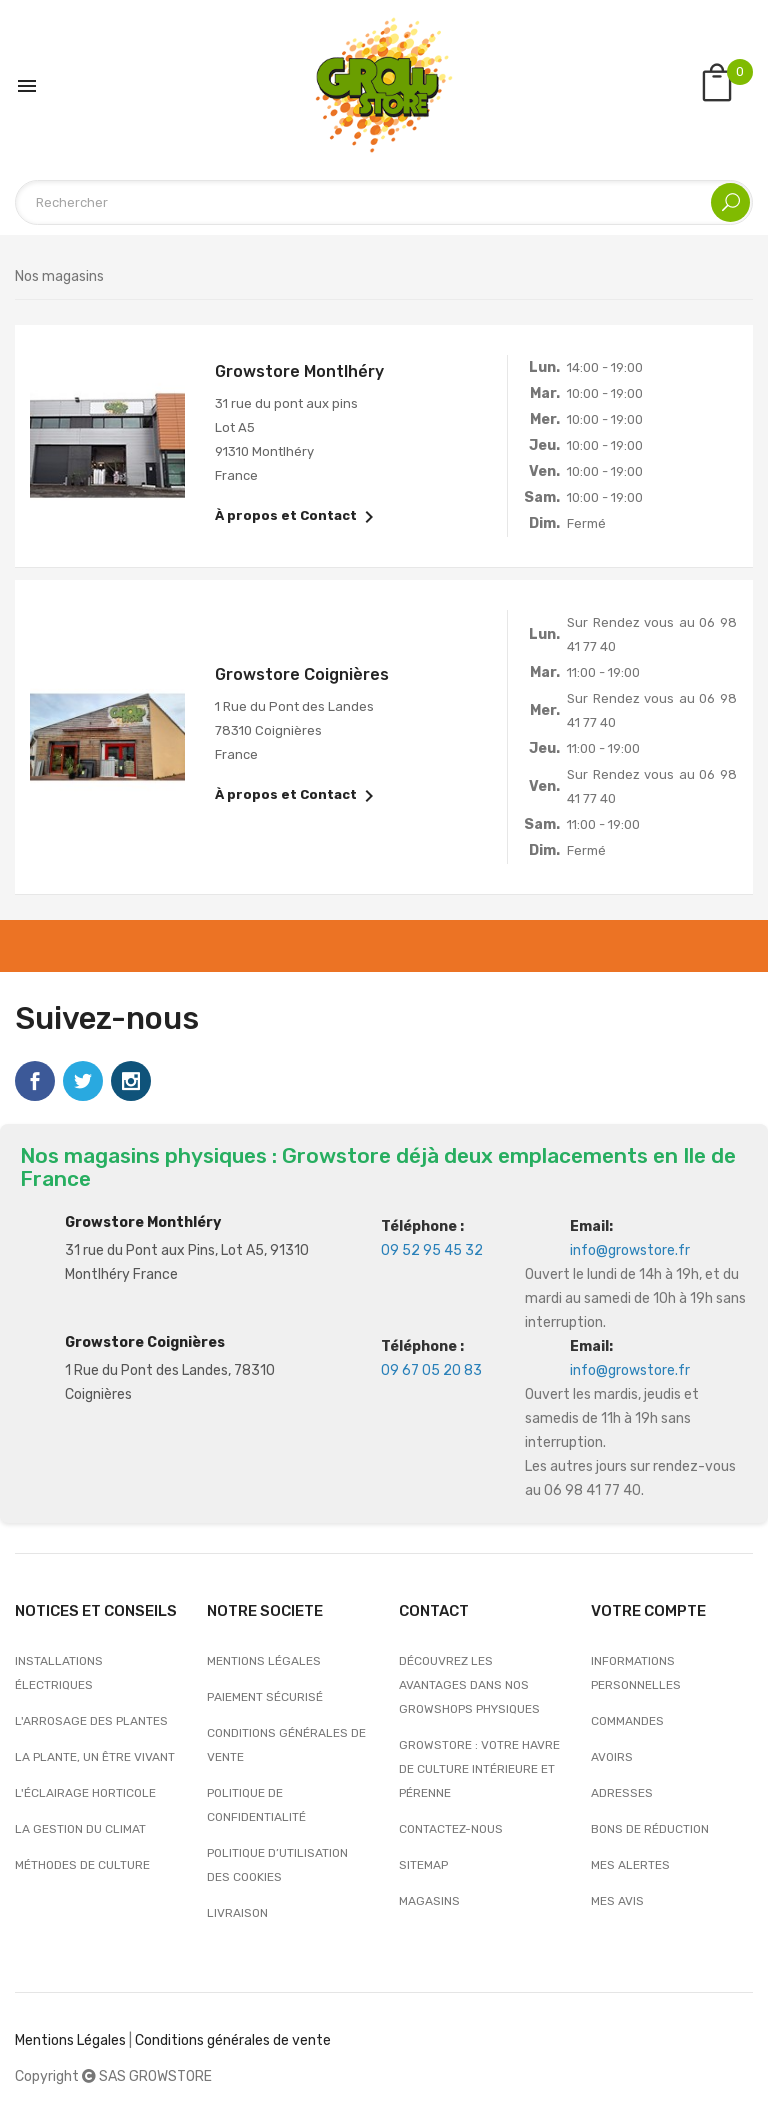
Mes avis (617, 1901)
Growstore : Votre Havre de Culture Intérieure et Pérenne (479, 1769)
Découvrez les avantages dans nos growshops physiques (469, 1685)
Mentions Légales (70, 2040)
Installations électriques (59, 1673)
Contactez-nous (451, 1829)
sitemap (423, 1865)
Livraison (237, 1913)
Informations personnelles (636, 1673)
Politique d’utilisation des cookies (277, 1865)
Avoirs (612, 1757)
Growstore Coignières (145, 1342)
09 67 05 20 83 (431, 1370)
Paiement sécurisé (265, 1697)
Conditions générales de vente (286, 1745)
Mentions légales (264, 1661)
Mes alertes (630, 1865)
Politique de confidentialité (256, 1805)
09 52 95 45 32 (432, 1250)
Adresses (622, 1793)
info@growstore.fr (630, 1250)
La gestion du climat (80, 1829)
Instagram (131, 1081)
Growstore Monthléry (143, 1222)
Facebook (35, 1081)
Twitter (83, 1081)
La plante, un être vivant (95, 1757)
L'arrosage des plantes (91, 1721)
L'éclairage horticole (85, 1793)
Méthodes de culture (82, 1865)
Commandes (627, 1721)
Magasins (429, 1901)
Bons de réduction (650, 1829)
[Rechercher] (384, 202)
